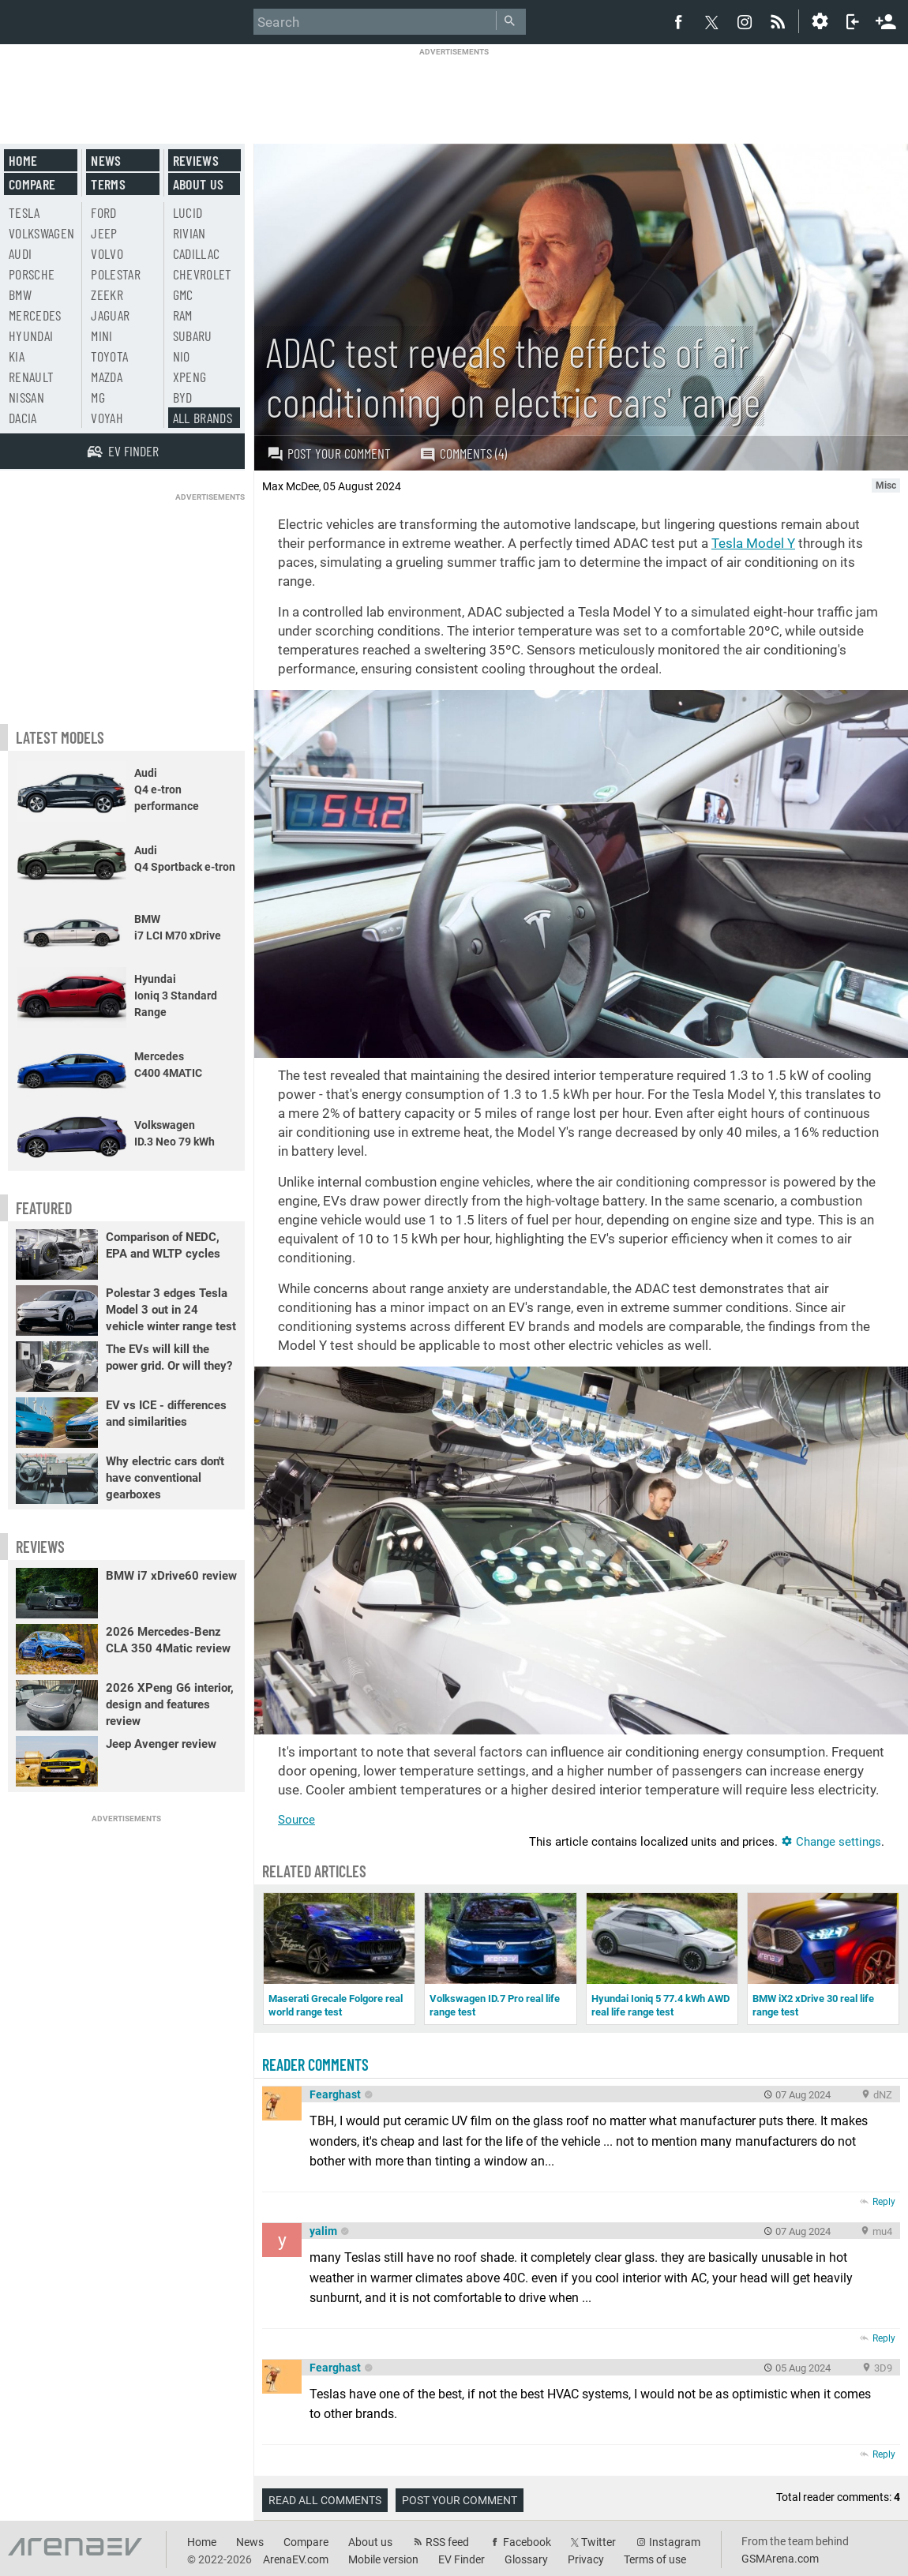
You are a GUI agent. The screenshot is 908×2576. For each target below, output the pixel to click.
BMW (20, 294)
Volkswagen (42, 233)
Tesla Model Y (753, 543)
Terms (108, 184)
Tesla (24, 212)
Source (296, 1820)
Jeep (104, 233)
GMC (183, 294)
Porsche (31, 274)
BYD (183, 397)
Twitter (598, 2542)
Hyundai (31, 335)
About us (198, 184)
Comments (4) (463, 453)
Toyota (109, 356)
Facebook (527, 2542)
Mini (101, 335)
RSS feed (447, 2542)
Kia (16, 356)
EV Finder (461, 2559)
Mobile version (383, 2559)
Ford (103, 212)
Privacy (586, 2559)
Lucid (188, 212)
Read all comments (324, 2500)
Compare (32, 184)
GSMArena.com (780, 2558)
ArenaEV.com (295, 2559)
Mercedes (35, 315)
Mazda (106, 376)
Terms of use (655, 2559)
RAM (183, 315)
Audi (20, 253)
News (106, 160)
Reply (883, 2201)
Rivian (189, 233)
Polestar (116, 274)
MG (98, 397)
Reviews (196, 160)
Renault (31, 376)
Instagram (674, 2542)
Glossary (526, 2559)
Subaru (192, 335)
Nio (181, 356)
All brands (203, 417)
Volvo (107, 253)
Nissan (26, 397)
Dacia (23, 417)
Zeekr (107, 294)
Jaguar (110, 315)
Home (23, 160)
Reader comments (315, 2064)
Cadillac (196, 253)
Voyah (107, 417)
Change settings (831, 1842)
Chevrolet (202, 274)
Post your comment (329, 453)
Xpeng (190, 376)
